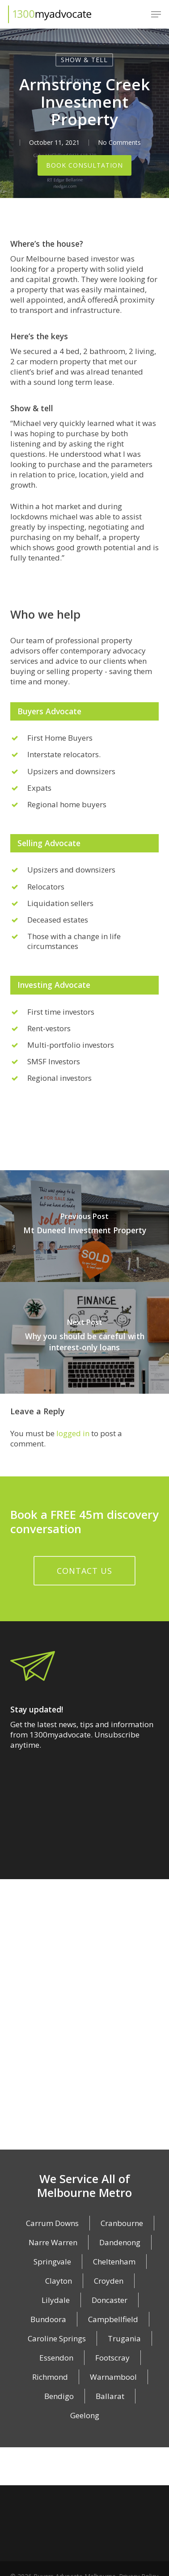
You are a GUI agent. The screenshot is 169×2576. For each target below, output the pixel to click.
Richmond (50, 2379)
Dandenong (119, 2244)
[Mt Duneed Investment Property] (84, 1228)
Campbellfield (113, 2321)
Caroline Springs (57, 2340)
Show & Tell (84, 59)
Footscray (112, 2359)
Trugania (124, 2340)
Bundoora (48, 2321)
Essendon (56, 2359)
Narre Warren (53, 2244)
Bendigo (59, 2398)
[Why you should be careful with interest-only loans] (84, 1340)
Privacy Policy (138, 2561)
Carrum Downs (52, 2225)
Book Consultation (84, 166)
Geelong (84, 2417)
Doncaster (109, 2302)
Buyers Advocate (49, 713)
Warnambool (113, 2379)
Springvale (52, 2263)
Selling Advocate (48, 844)
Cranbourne (122, 2225)
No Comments (119, 142)
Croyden (108, 2282)
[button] (156, 14)
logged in (72, 1435)
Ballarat (110, 2398)
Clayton (58, 2282)
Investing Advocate (53, 986)
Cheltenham (114, 2263)
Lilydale (56, 2302)
